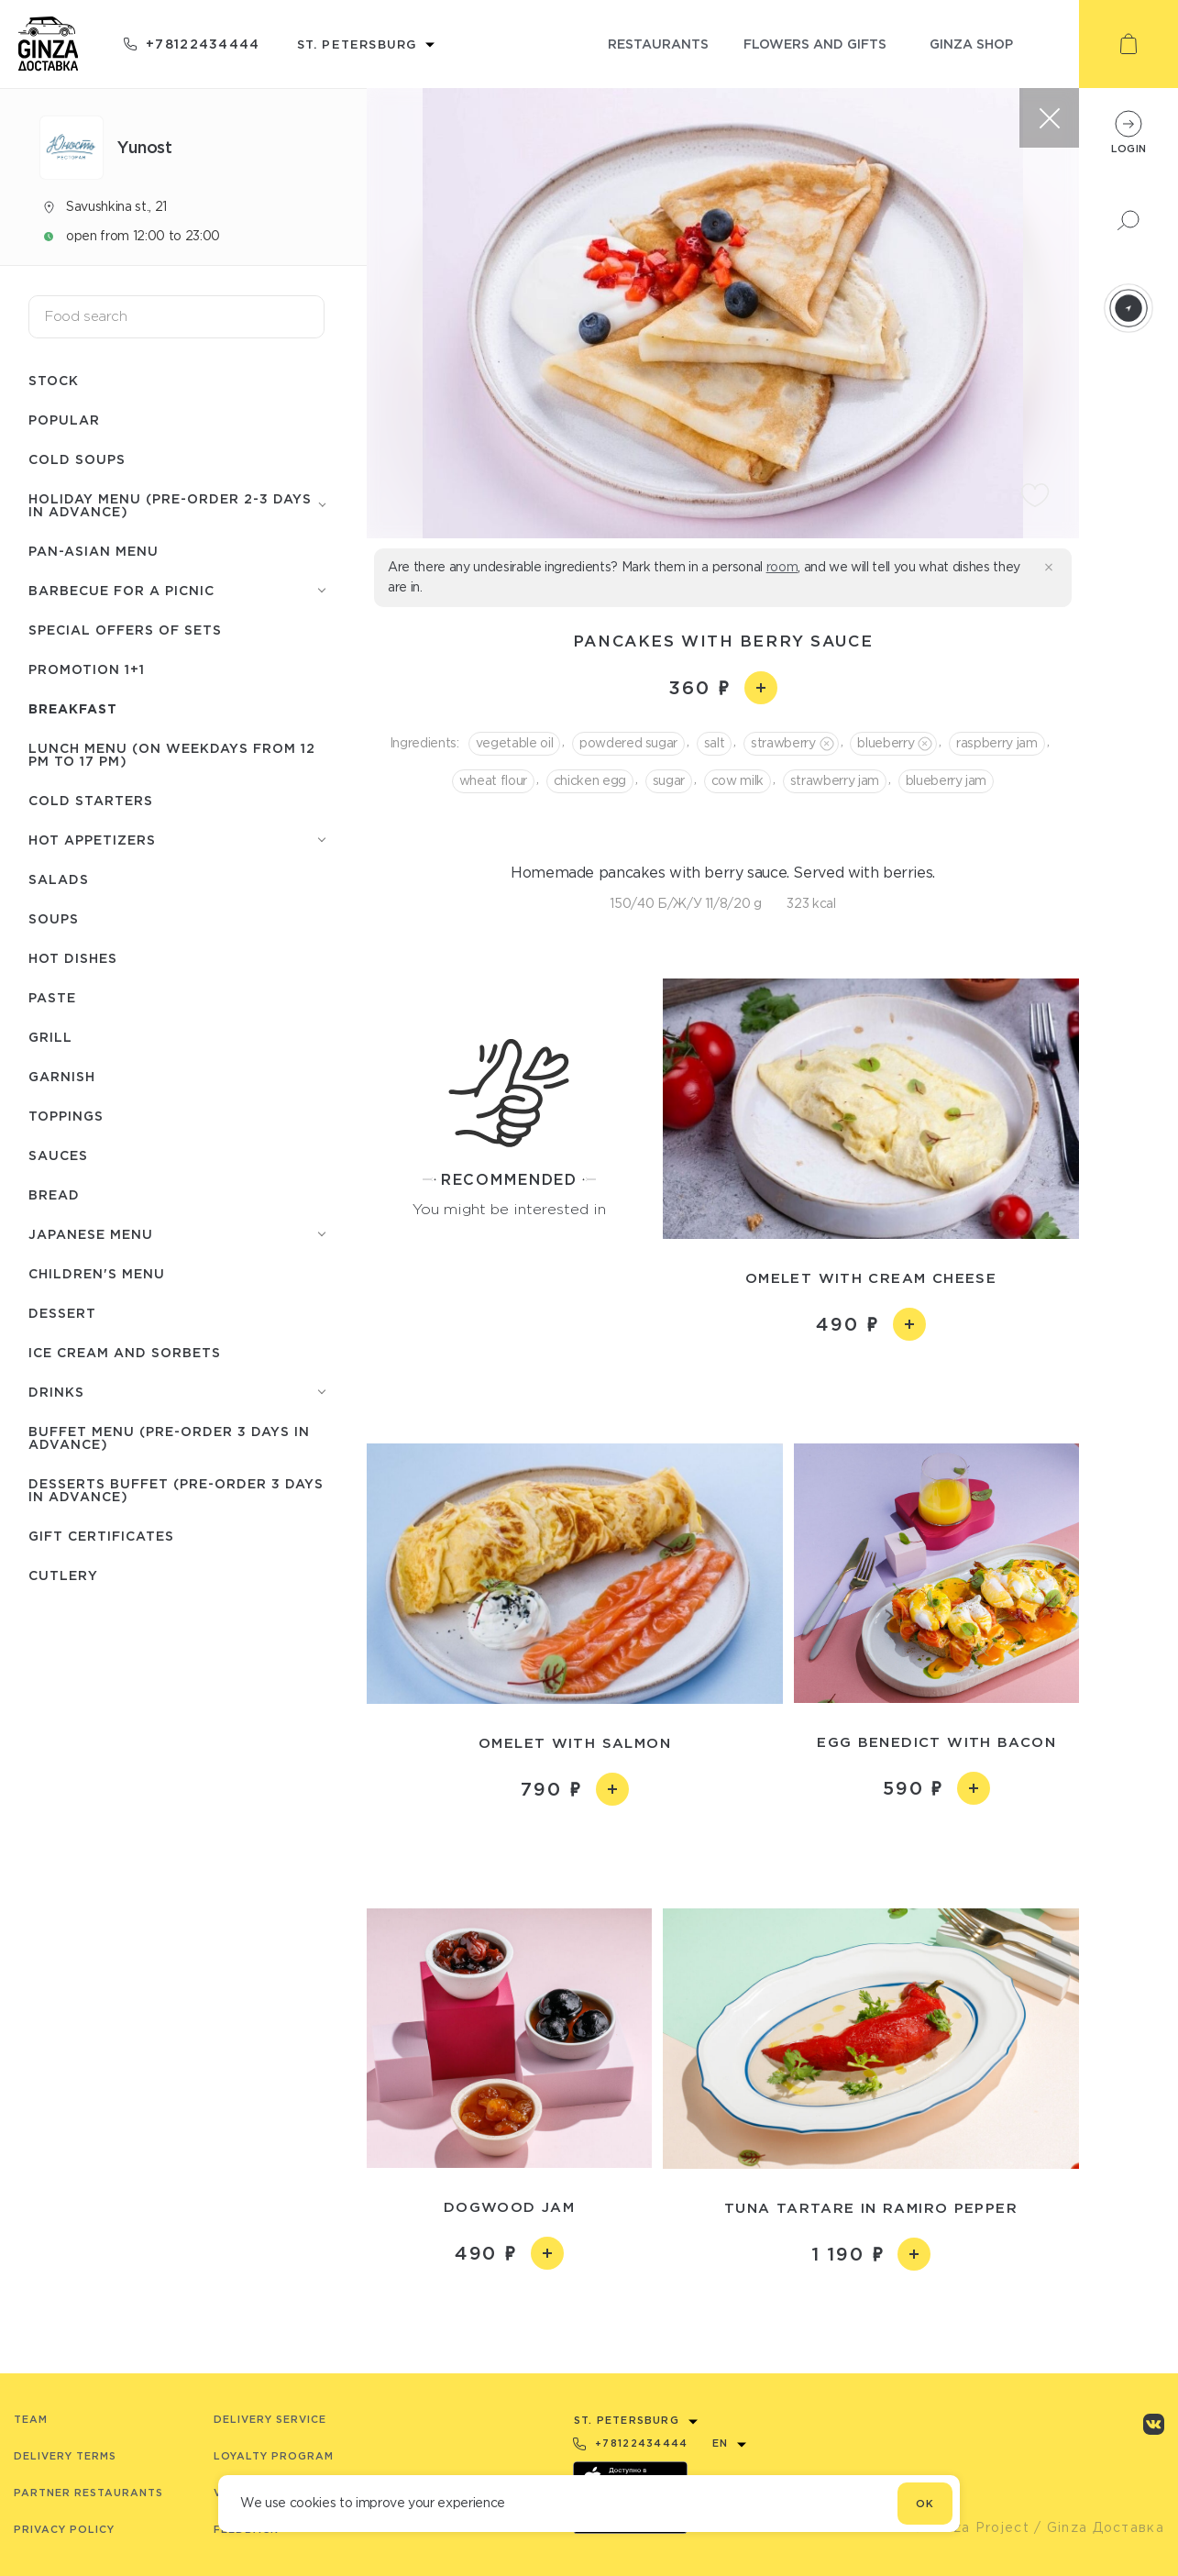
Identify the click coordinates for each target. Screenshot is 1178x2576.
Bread (54, 1194)
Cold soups (77, 459)
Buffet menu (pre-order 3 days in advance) (169, 1437)
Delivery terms (65, 2455)
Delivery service (270, 2419)
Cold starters (90, 800)
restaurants (658, 43)
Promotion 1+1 (86, 669)
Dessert (62, 1313)
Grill (50, 1037)
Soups (53, 918)
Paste (52, 997)
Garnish (61, 1076)
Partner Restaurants (88, 2492)
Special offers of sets (125, 629)
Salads (58, 879)
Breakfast (72, 708)
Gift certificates (101, 1535)
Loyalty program (274, 2455)
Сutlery (63, 1575)
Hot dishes (72, 958)
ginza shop (971, 43)
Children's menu (96, 1273)
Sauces (58, 1155)
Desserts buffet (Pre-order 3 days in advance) (176, 1489)
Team (31, 2419)
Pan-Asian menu (93, 551)
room (782, 566)
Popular (64, 419)
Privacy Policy (64, 2529)
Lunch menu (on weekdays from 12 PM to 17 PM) (171, 754)
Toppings (66, 1115)
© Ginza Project (970, 2527)
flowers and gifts (814, 43)
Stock (53, 380)
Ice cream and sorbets (124, 1352)
